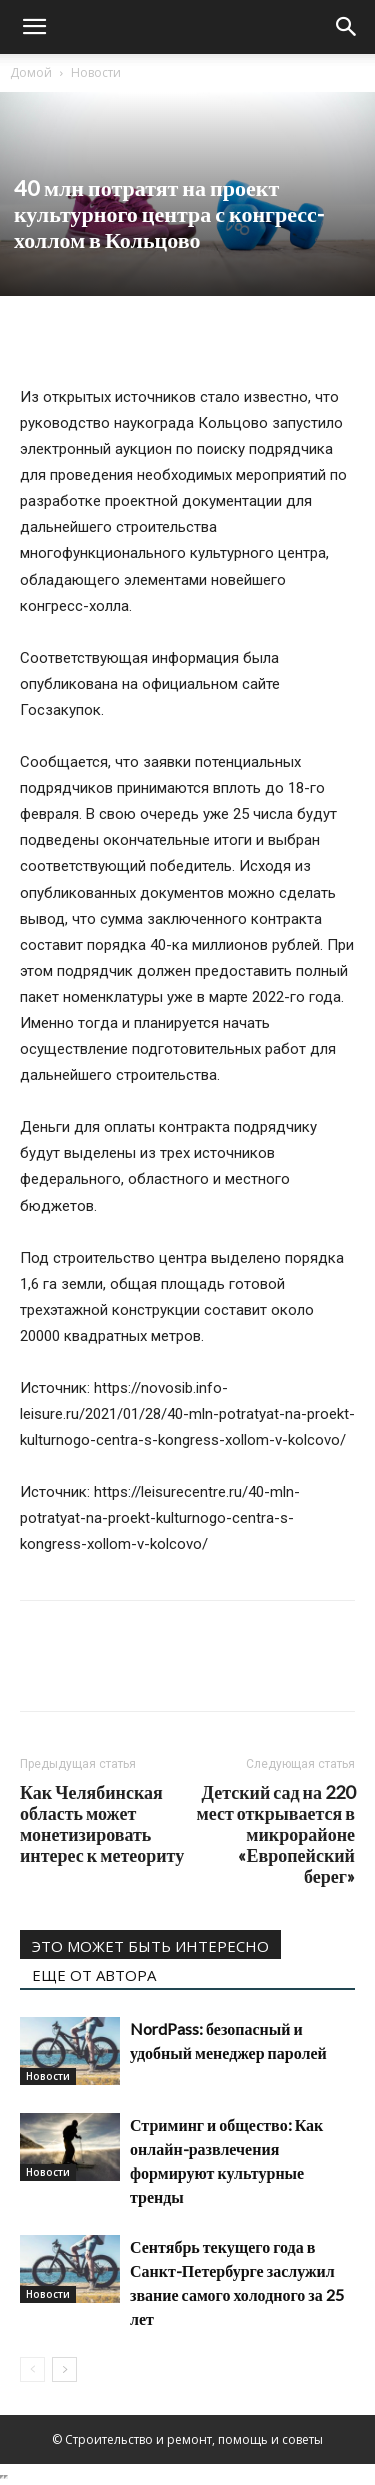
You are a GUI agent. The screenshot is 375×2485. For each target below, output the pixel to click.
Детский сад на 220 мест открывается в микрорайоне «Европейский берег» (275, 1834)
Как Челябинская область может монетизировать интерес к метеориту (102, 1824)
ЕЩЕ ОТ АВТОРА (94, 1975)
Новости (96, 72)
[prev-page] (32, 2369)
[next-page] (64, 2369)
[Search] (347, 27)
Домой (31, 72)
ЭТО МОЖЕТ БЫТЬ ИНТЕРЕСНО (150, 1946)
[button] (34, 27)
